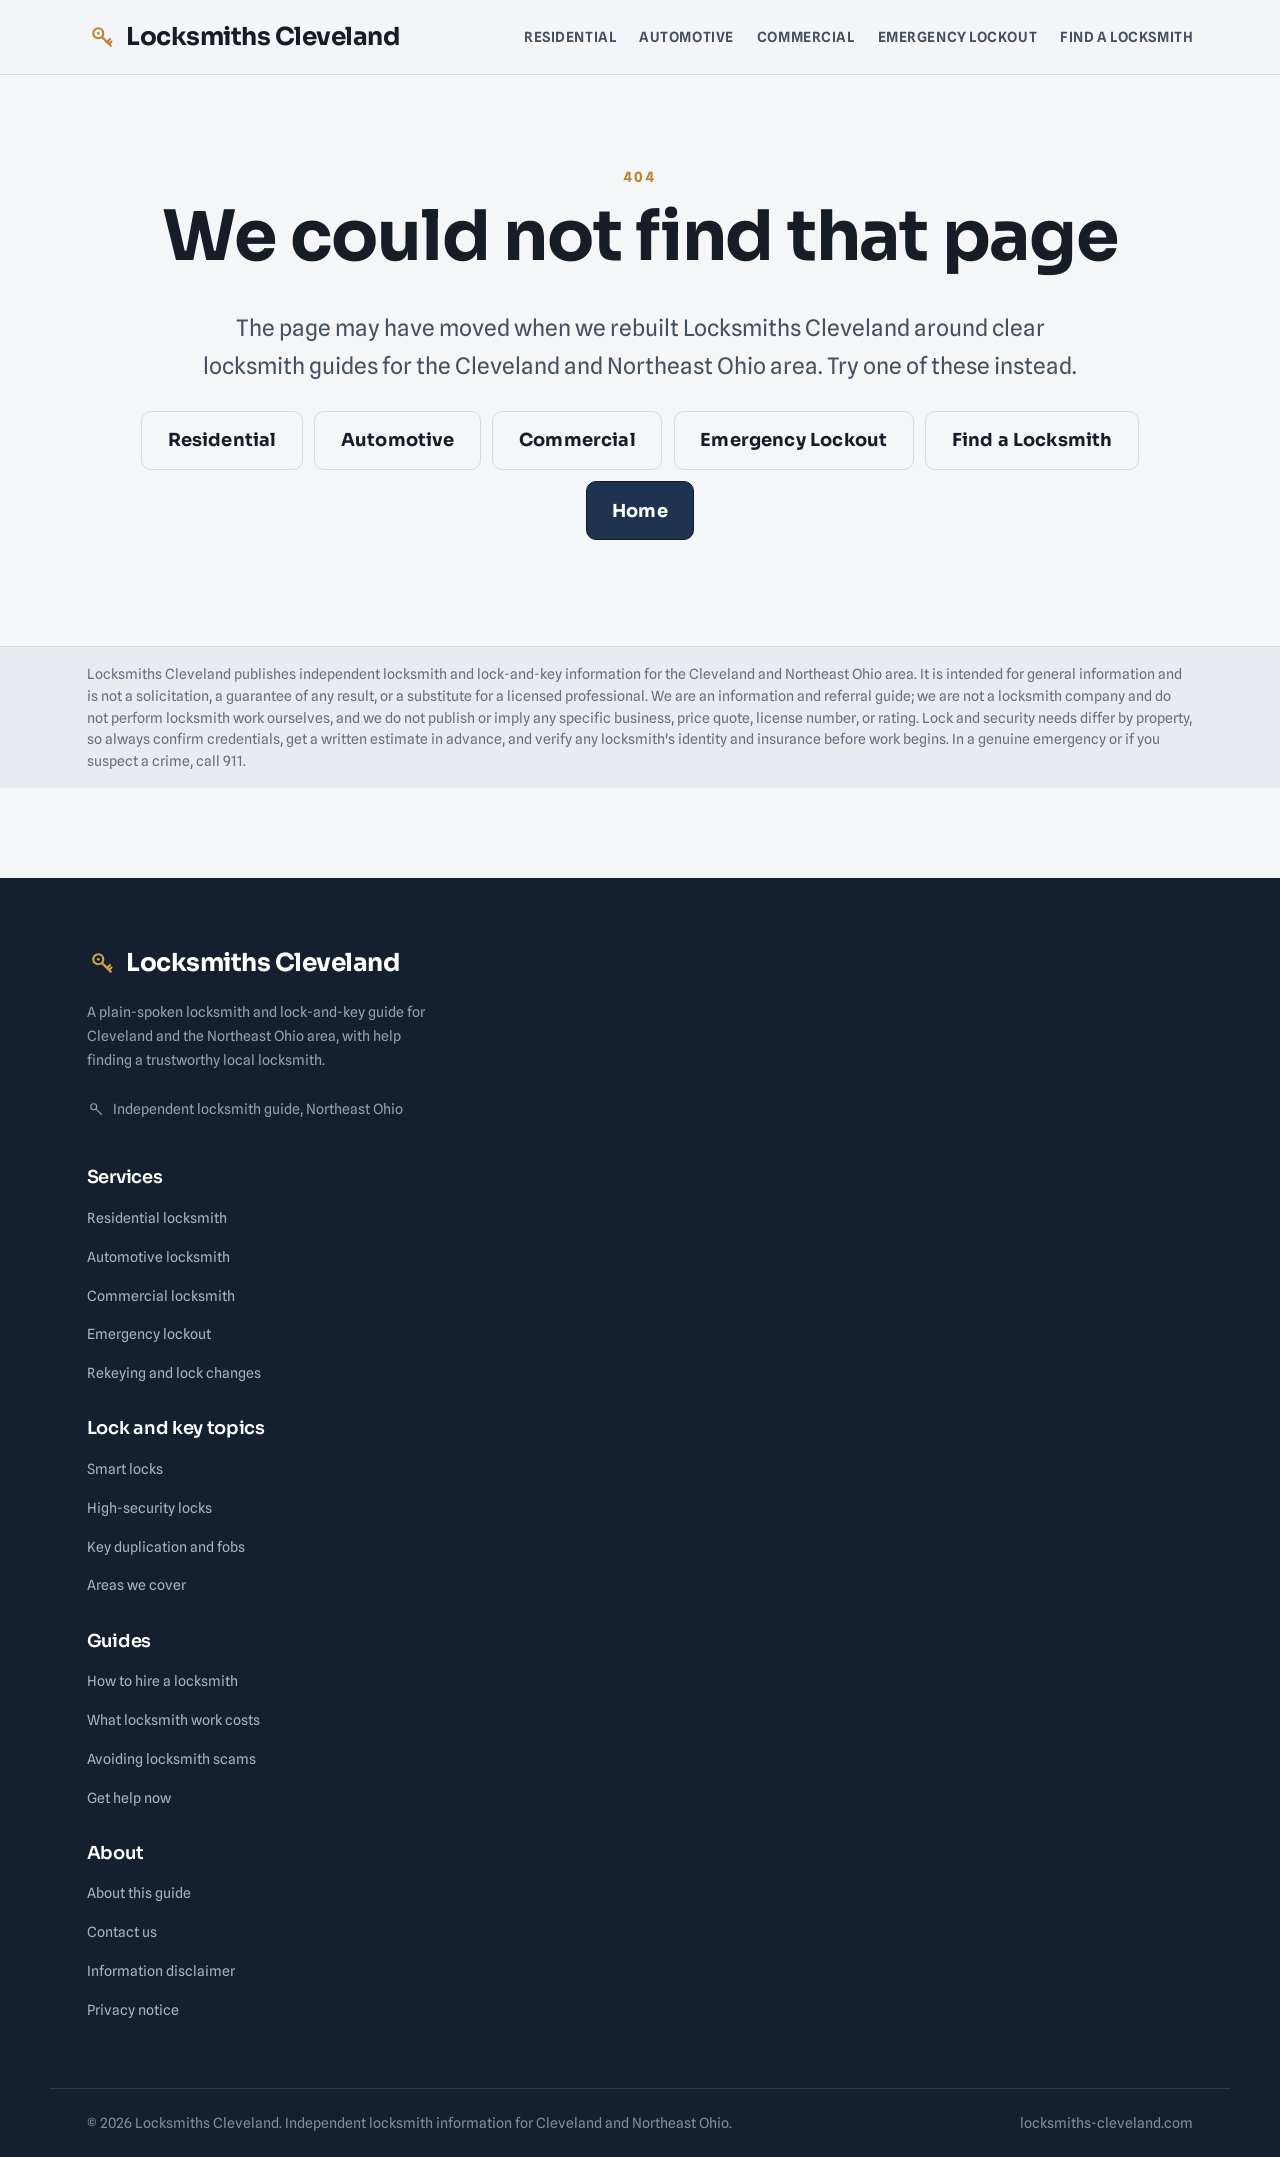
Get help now (129, 1797)
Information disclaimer (161, 1970)
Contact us (122, 1931)
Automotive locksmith (158, 1256)
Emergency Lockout (958, 36)
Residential (570, 36)
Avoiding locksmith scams (171, 1758)
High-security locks (149, 1507)
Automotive (686, 36)
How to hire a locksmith (162, 1680)
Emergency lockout (149, 1333)
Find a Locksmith (1126, 36)
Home (640, 511)
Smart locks (125, 1468)
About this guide (139, 1892)
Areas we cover (136, 1584)
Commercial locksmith (161, 1295)
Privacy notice (133, 2009)
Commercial (806, 36)
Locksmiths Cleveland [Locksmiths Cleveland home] (243, 36)
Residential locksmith (157, 1217)
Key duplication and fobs (166, 1546)
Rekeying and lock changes (174, 1372)
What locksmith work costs (173, 1719)
